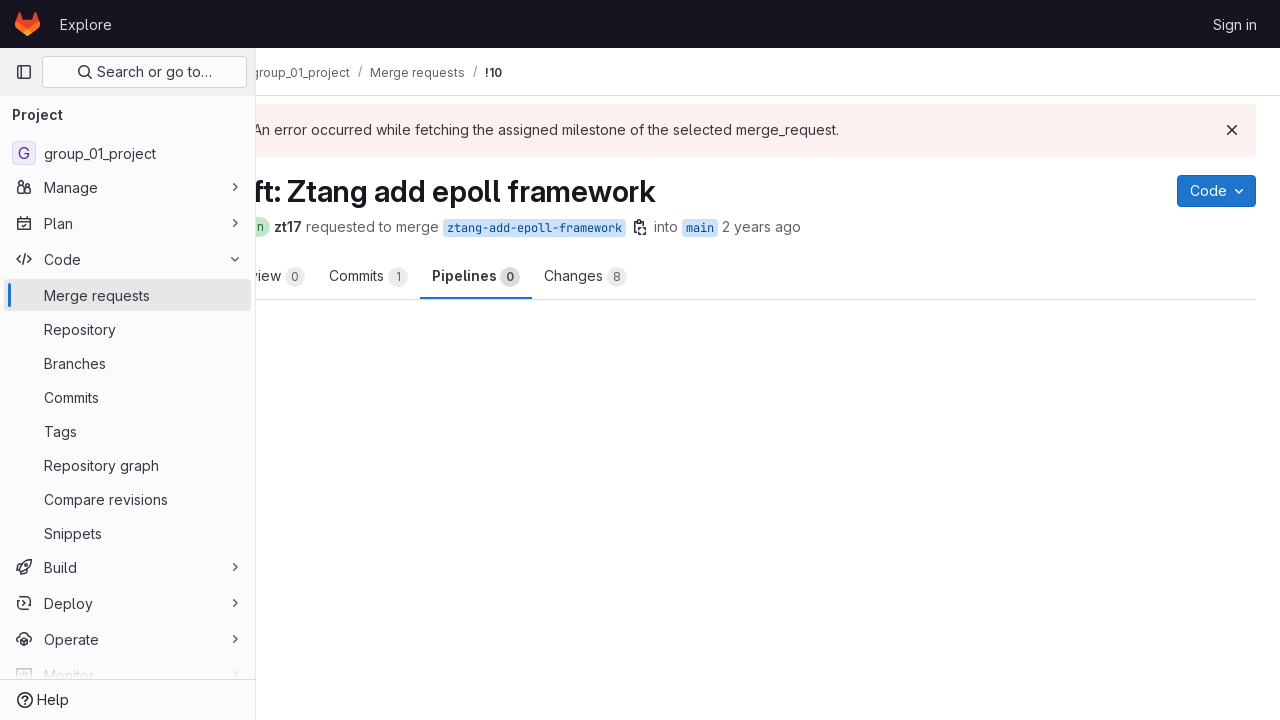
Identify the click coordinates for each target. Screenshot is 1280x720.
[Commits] (127, 397)
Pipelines (551, 277)
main (775, 228)
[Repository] (127, 329)
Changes (660, 277)
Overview (336, 277)
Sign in (1235, 24)
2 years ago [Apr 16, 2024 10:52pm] (836, 226)
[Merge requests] (127, 295)
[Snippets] (127, 533)
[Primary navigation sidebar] (24, 72)
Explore (86, 24)
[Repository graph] (127, 465)
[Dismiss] (1232, 130)
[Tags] (127, 431)
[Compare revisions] (127, 499)
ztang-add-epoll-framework (609, 228)
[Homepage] (27, 24)
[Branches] (127, 363)
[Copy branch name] (715, 227)
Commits (443, 277)
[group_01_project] (127, 153)
